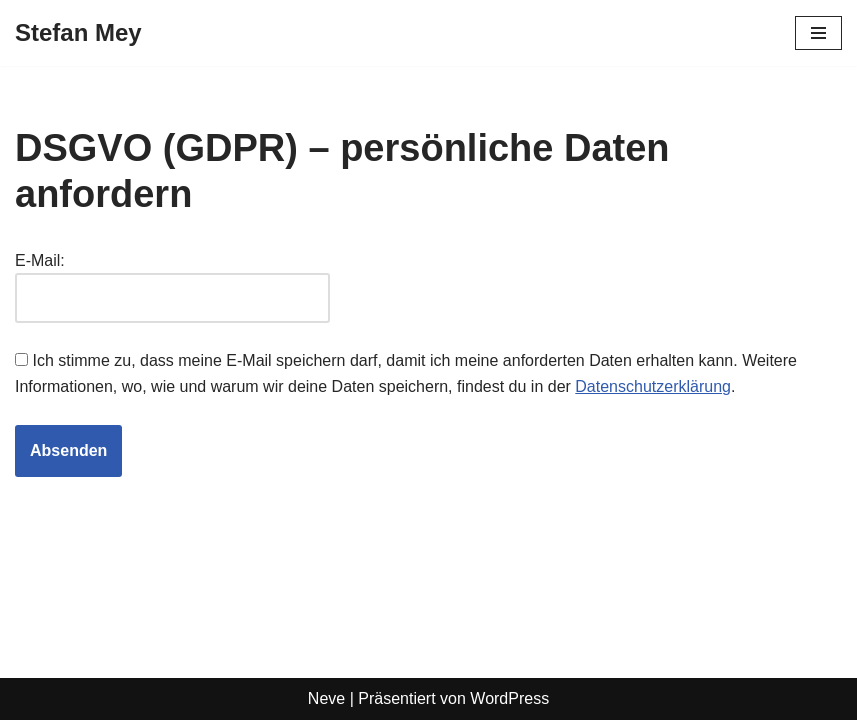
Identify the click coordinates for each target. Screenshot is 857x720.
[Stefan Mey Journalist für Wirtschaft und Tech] (78, 33)
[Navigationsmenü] (818, 33)
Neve (326, 698)
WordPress (509, 698)
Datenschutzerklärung (653, 386)
